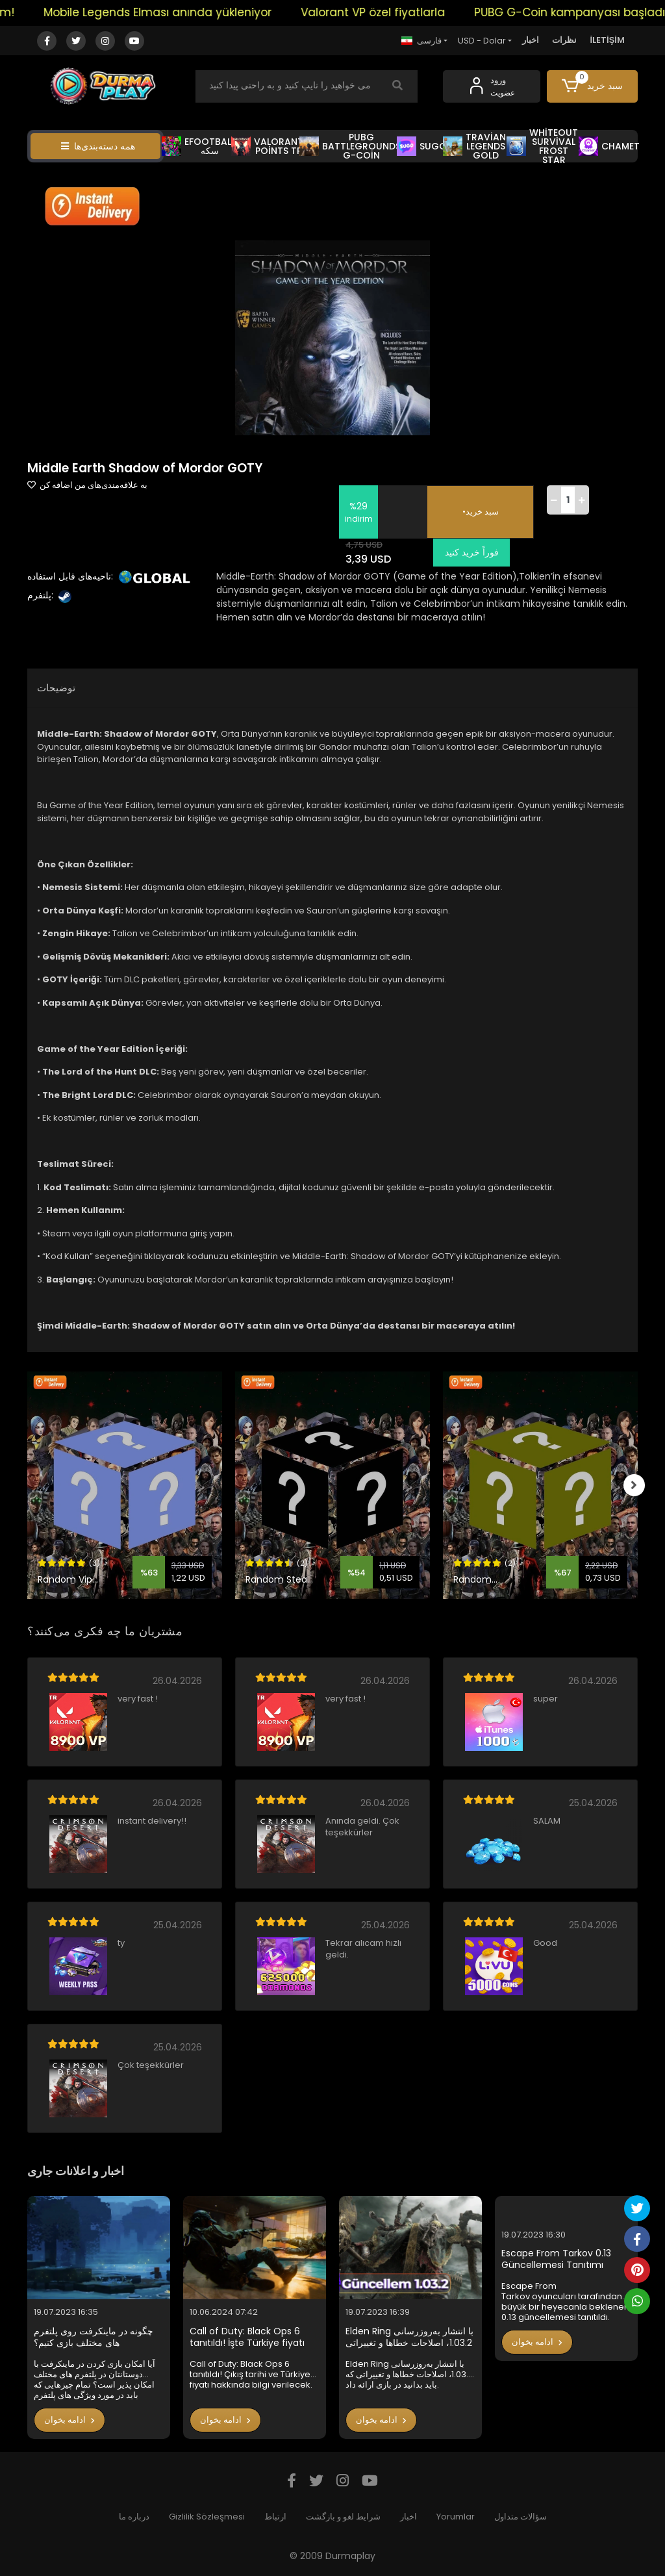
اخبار (530, 40)
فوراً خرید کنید (469, 552)
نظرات (564, 40)
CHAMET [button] (609, 146)
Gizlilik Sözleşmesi (207, 2516)
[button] (592, 86)
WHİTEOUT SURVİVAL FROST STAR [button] (542, 146)
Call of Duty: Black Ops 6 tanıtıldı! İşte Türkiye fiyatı (247, 2337)
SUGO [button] (422, 146)
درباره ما (134, 2516)
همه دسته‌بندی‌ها (98, 146)
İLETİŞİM (607, 40)
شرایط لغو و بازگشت (343, 2516)
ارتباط (275, 2516)
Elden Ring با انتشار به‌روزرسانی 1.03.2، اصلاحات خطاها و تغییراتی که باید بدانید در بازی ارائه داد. (409, 2337)
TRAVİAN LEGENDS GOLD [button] (475, 146)
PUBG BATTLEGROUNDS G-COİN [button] (350, 146)
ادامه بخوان (69, 2420)
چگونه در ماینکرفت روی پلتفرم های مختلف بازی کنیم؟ (93, 2337)
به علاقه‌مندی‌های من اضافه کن (87, 485)
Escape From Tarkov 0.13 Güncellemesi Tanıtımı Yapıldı (556, 2259)
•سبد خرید (480, 511)
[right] (637, 1485)
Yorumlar (455, 2516)
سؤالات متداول (520, 2516)
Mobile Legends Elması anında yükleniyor (169, 12)
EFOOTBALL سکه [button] (198, 146)
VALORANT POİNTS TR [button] (267, 146)
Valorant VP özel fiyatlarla (384, 12)
